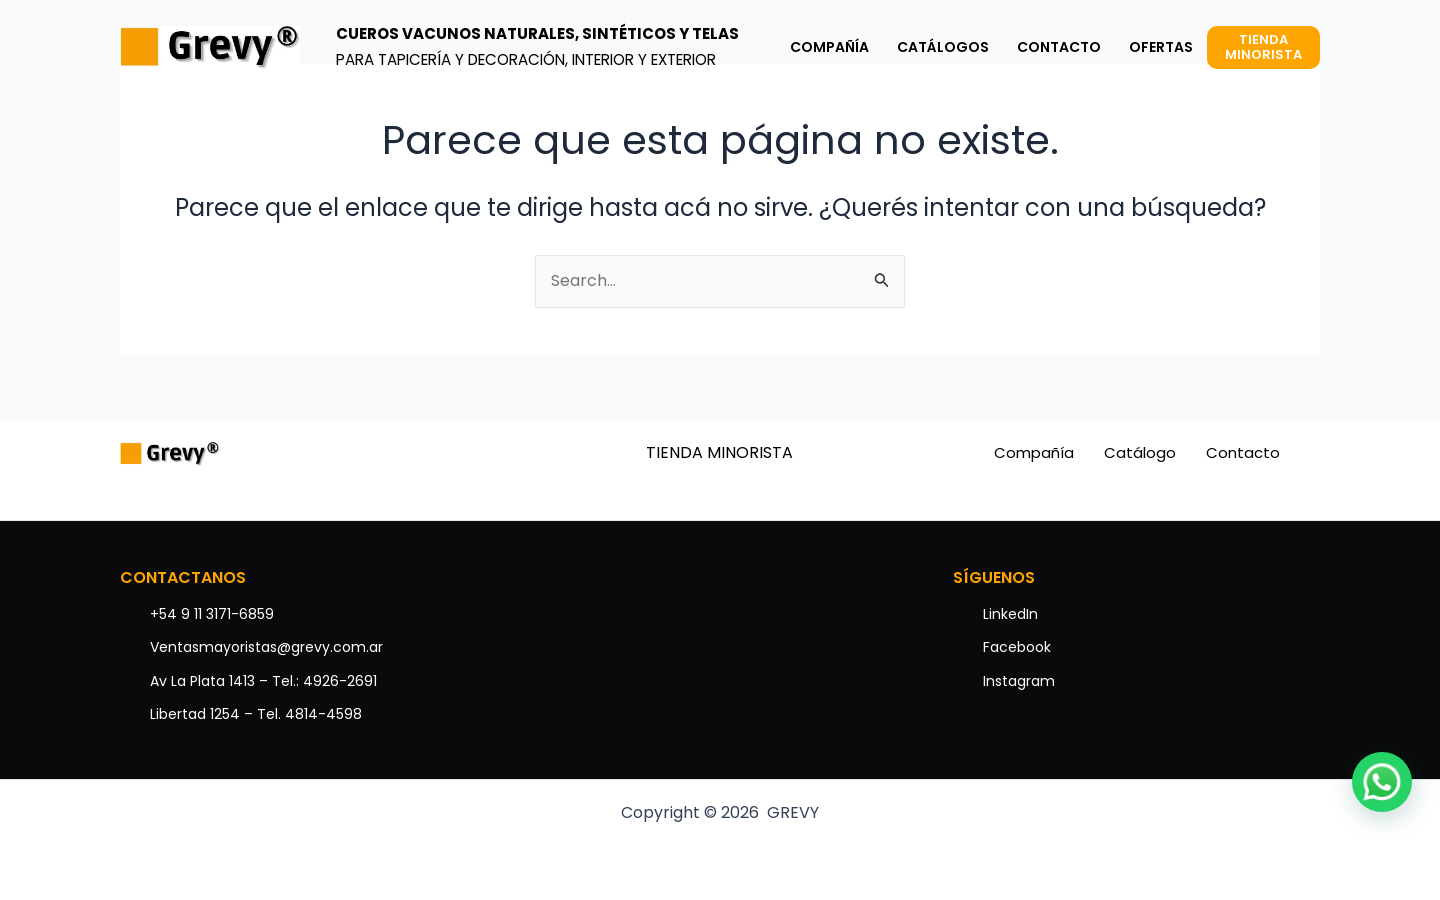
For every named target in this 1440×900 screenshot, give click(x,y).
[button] (1382, 782)
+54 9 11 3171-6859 (212, 614)
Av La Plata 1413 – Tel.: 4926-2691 (263, 681)
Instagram (1019, 681)
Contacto (1243, 452)
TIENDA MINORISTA (719, 452)
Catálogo (1140, 452)
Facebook (1017, 647)
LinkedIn (1010, 614)
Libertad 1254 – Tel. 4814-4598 (256, 714)
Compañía (1034, 452)
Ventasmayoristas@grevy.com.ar (266, 647)
